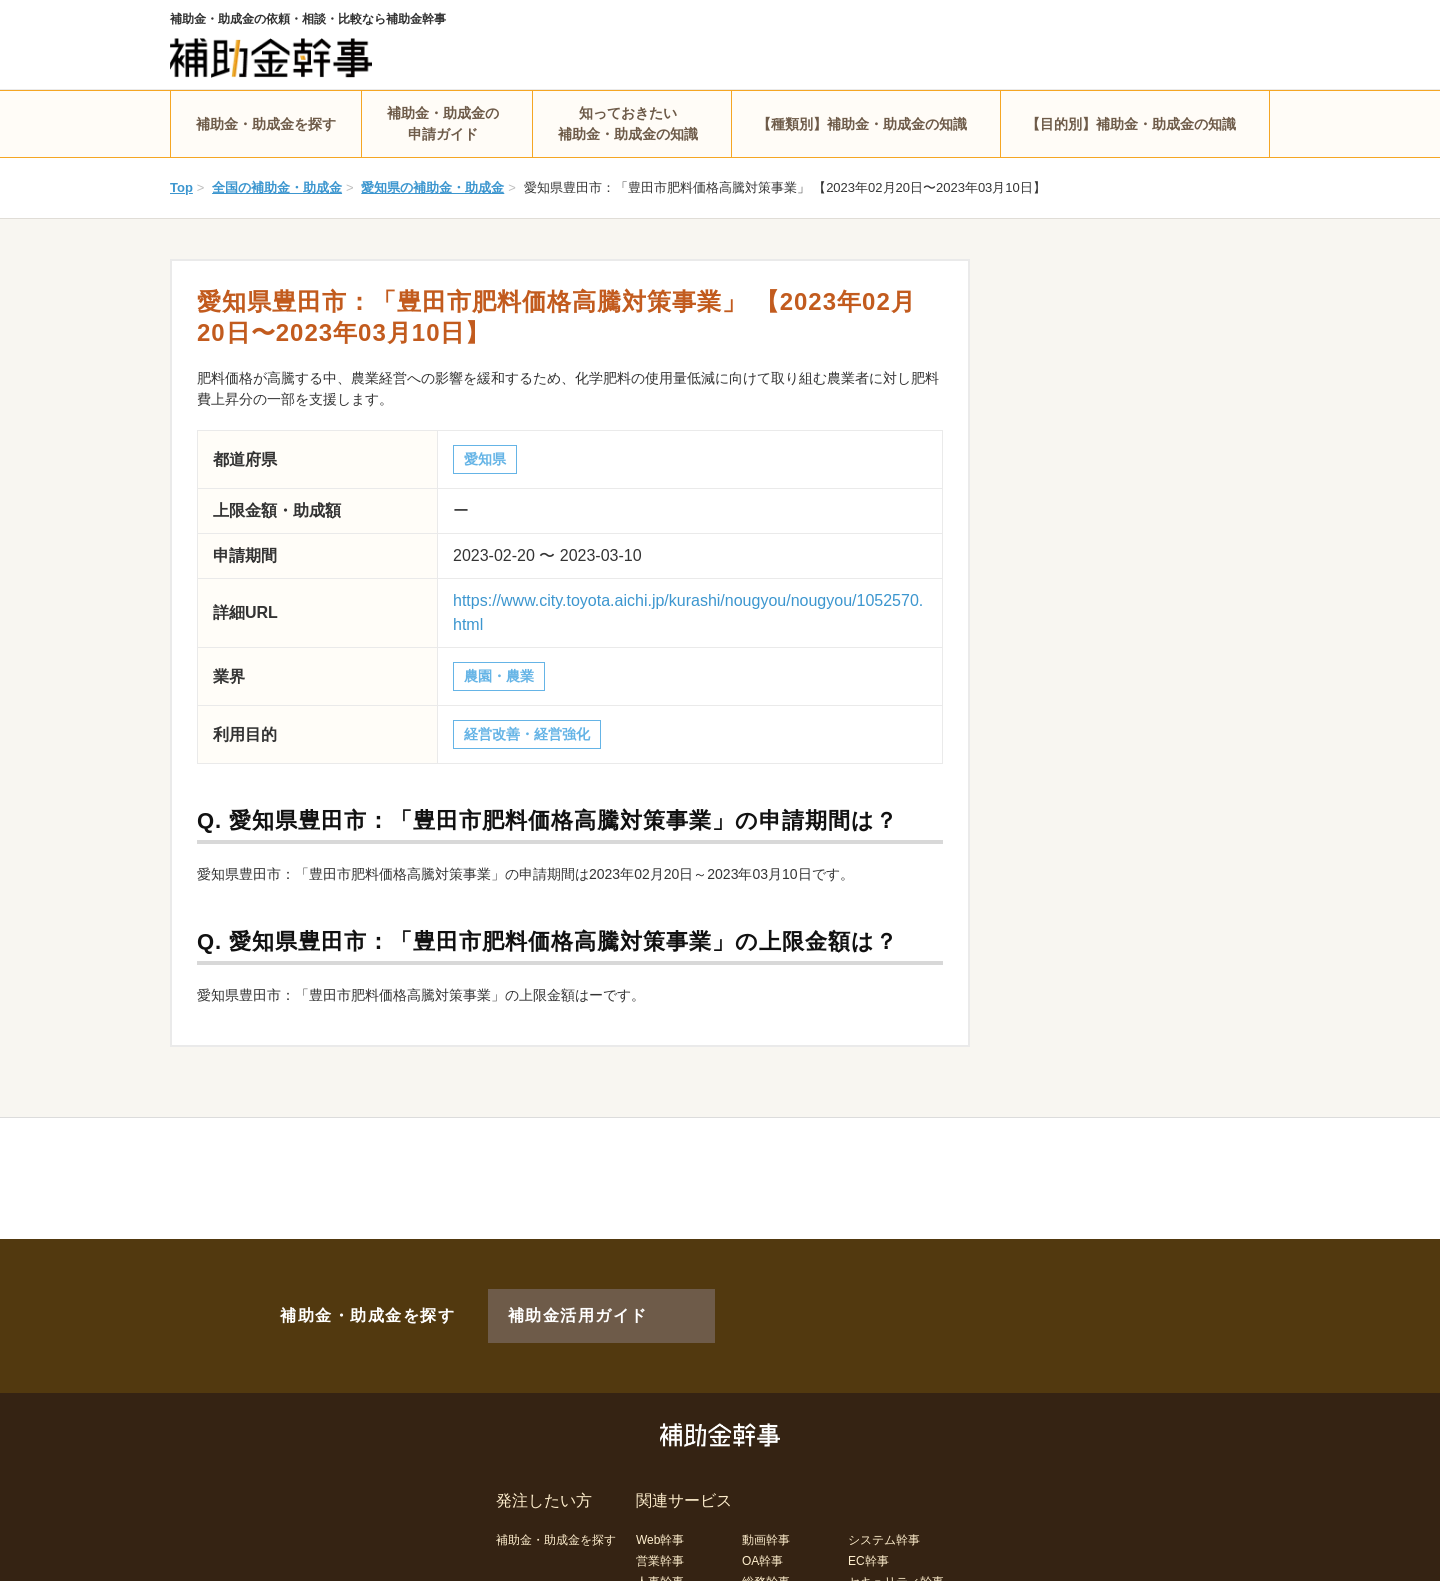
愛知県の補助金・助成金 (432, 187)
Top (181, 187)
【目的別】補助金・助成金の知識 (1131, 124)
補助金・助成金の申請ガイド (443, 123)
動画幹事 (766, 1507)
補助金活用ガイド (550, 1299)
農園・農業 (499, 676)
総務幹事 (766, 1549)
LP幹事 (761, 1570)
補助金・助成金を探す (266, 124)
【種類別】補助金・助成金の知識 (862, 124)
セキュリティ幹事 (896, 1549)
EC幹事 (868, 1528)
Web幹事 (660, 1507)
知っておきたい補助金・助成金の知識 (628, 123)
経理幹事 (660, 1570)
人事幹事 (660, 1549)
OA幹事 (762, 1528)
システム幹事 (884, 1507)
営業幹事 (660, 1528)
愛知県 (485, 459)
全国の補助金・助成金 (277, 187)
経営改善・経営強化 (527, 734)
